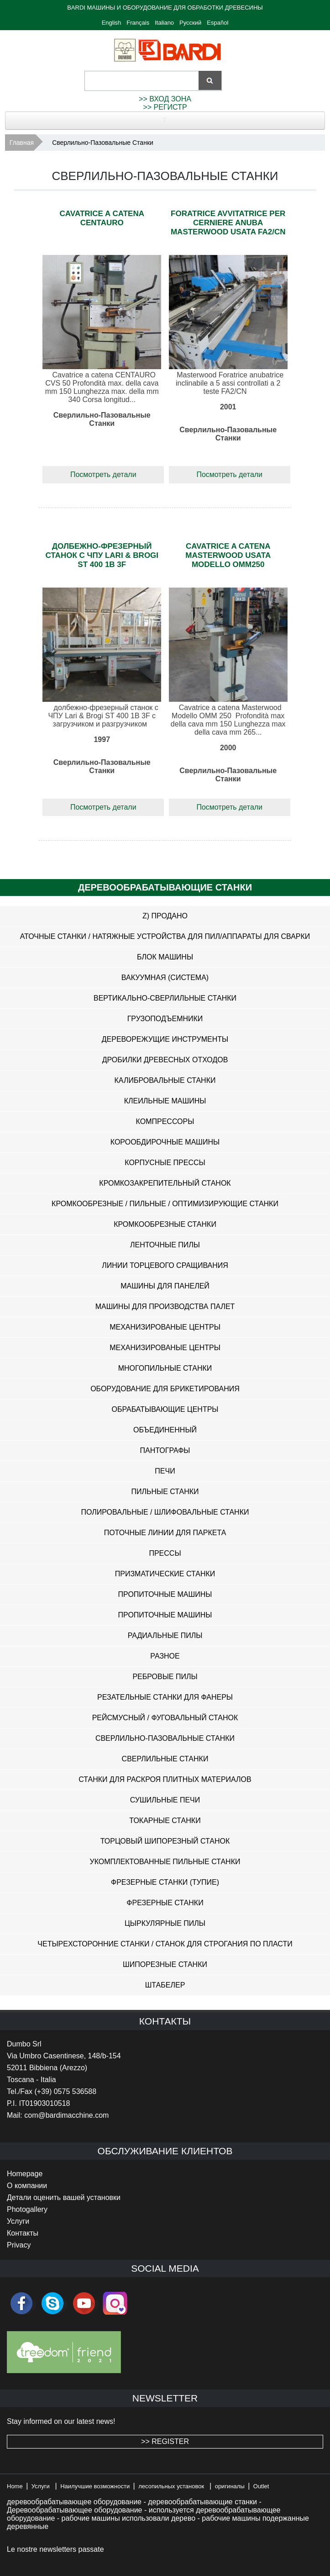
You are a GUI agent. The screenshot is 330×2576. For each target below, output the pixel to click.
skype (52, 2303)
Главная (22, 142)
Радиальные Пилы (165, 1635)
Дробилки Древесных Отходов (165, 1060)
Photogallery (27, 2209)
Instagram (115, 2303)
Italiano (164, 22)
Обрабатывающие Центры (165, 1409)
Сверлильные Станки (165, 1759)
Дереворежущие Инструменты (165, 1039)
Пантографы (165, 1450)
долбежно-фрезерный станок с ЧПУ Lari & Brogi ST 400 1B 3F (101, 555)
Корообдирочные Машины (165, 1142)
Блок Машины (165, 957)
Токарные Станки (164, 1820)
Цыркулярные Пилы (165, 1923)
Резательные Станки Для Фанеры (165, 1697)
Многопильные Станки (165, 1368)
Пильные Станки (165, 1491)
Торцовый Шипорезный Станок (165, 1841)
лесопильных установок (171, 2486)
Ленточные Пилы (165, 1245)
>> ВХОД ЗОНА (165, 99)
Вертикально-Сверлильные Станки (165, 998)
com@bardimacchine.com (66, 2115)
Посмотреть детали (103, 474)
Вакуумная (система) (165, 977)
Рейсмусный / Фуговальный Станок (165, 1718)
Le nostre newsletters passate (55, 2549)
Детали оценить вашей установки (63, 2197)
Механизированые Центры (165, 1327)
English (111, 22)
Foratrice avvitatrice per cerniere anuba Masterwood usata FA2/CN (228, 222)
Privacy (19, 2245)
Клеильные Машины (165, 1101)
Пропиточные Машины (165, 1594)
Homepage (24, 2174)
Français (137, 22)
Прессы (165, 1553)
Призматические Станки (165, 1574)
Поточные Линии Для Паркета (165, 1533)
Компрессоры (165, 1121)
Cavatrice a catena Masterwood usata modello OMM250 (228, 555)
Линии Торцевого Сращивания (165, 1265)
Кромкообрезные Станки (165, 1224)
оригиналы (230, 2486)
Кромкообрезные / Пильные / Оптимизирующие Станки (165, 1204)
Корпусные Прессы (165, 1162)
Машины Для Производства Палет (165, 1306)
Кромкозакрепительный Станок (164, 1183)
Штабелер (165, 1985)
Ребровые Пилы (164, 1676)
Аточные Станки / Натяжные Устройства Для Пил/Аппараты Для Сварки (165, 936)
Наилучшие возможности (95, 2486)
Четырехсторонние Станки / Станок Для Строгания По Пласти (164, 1944)
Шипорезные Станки (165, 1964)
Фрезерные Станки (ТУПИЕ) (165, 1882)
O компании (27, 2185)
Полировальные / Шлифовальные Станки (165, 1512)
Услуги (18, 2221)
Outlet (261, 2486)
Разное (164, 1656)
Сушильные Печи (165, 1800)
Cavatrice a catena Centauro (102, 218)
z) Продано (165, 916)
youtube (84, 2303)
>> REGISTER (165, 2441)
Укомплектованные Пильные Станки (165, 1862)
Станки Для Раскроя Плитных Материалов (165, 1779)
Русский (190, 22)
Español (217, 22)
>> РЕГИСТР (165, 107)
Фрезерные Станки (164, 1903)
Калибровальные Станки (165, 1080)
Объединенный (165, 1430)
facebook (21, 2303)
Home (15, 2486)
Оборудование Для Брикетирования (165, 1389)
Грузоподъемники (165, 1019)
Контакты (22, 2233)
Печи (165, 1471)
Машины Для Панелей (165, 1286)
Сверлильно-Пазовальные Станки (165, 1738)
